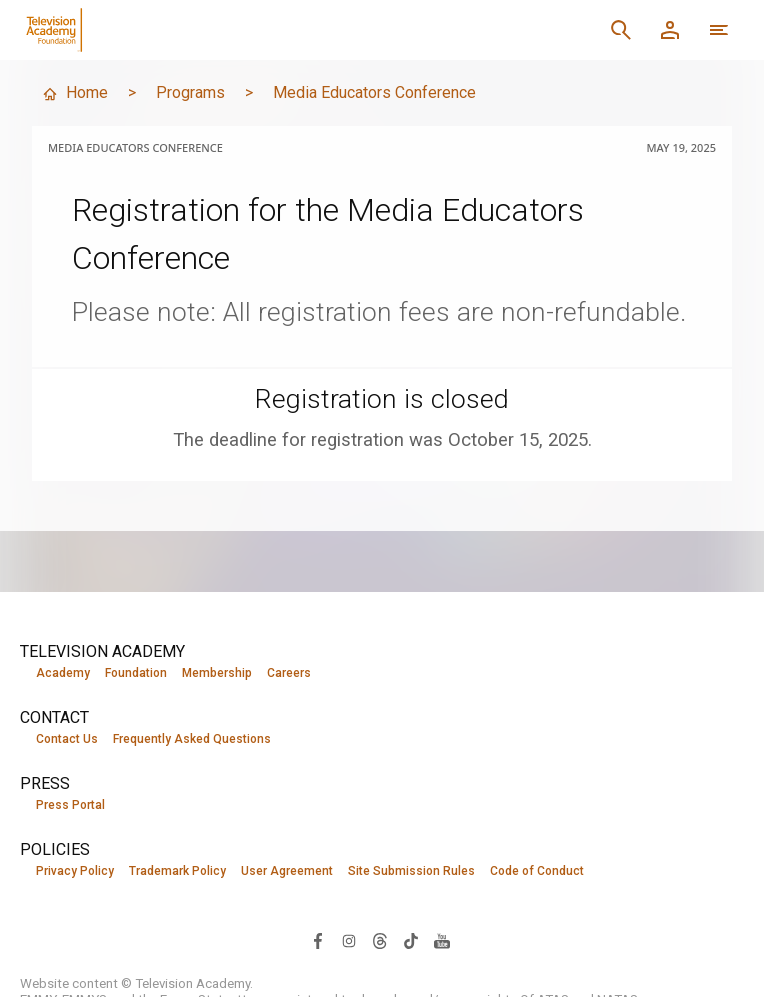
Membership (217, 673)
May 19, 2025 (681, 148)
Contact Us (67, 739)
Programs (190, 92)
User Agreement (287, 871)
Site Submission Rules (411, 871)
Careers (289, 673)
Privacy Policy (75, 871)
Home (75, 92)
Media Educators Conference (374, 92)
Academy (63, 673)
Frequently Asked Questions (192, 739)
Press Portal (70, 805)
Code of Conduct (537, 871)
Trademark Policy (177, 871)
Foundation (136, 673)
